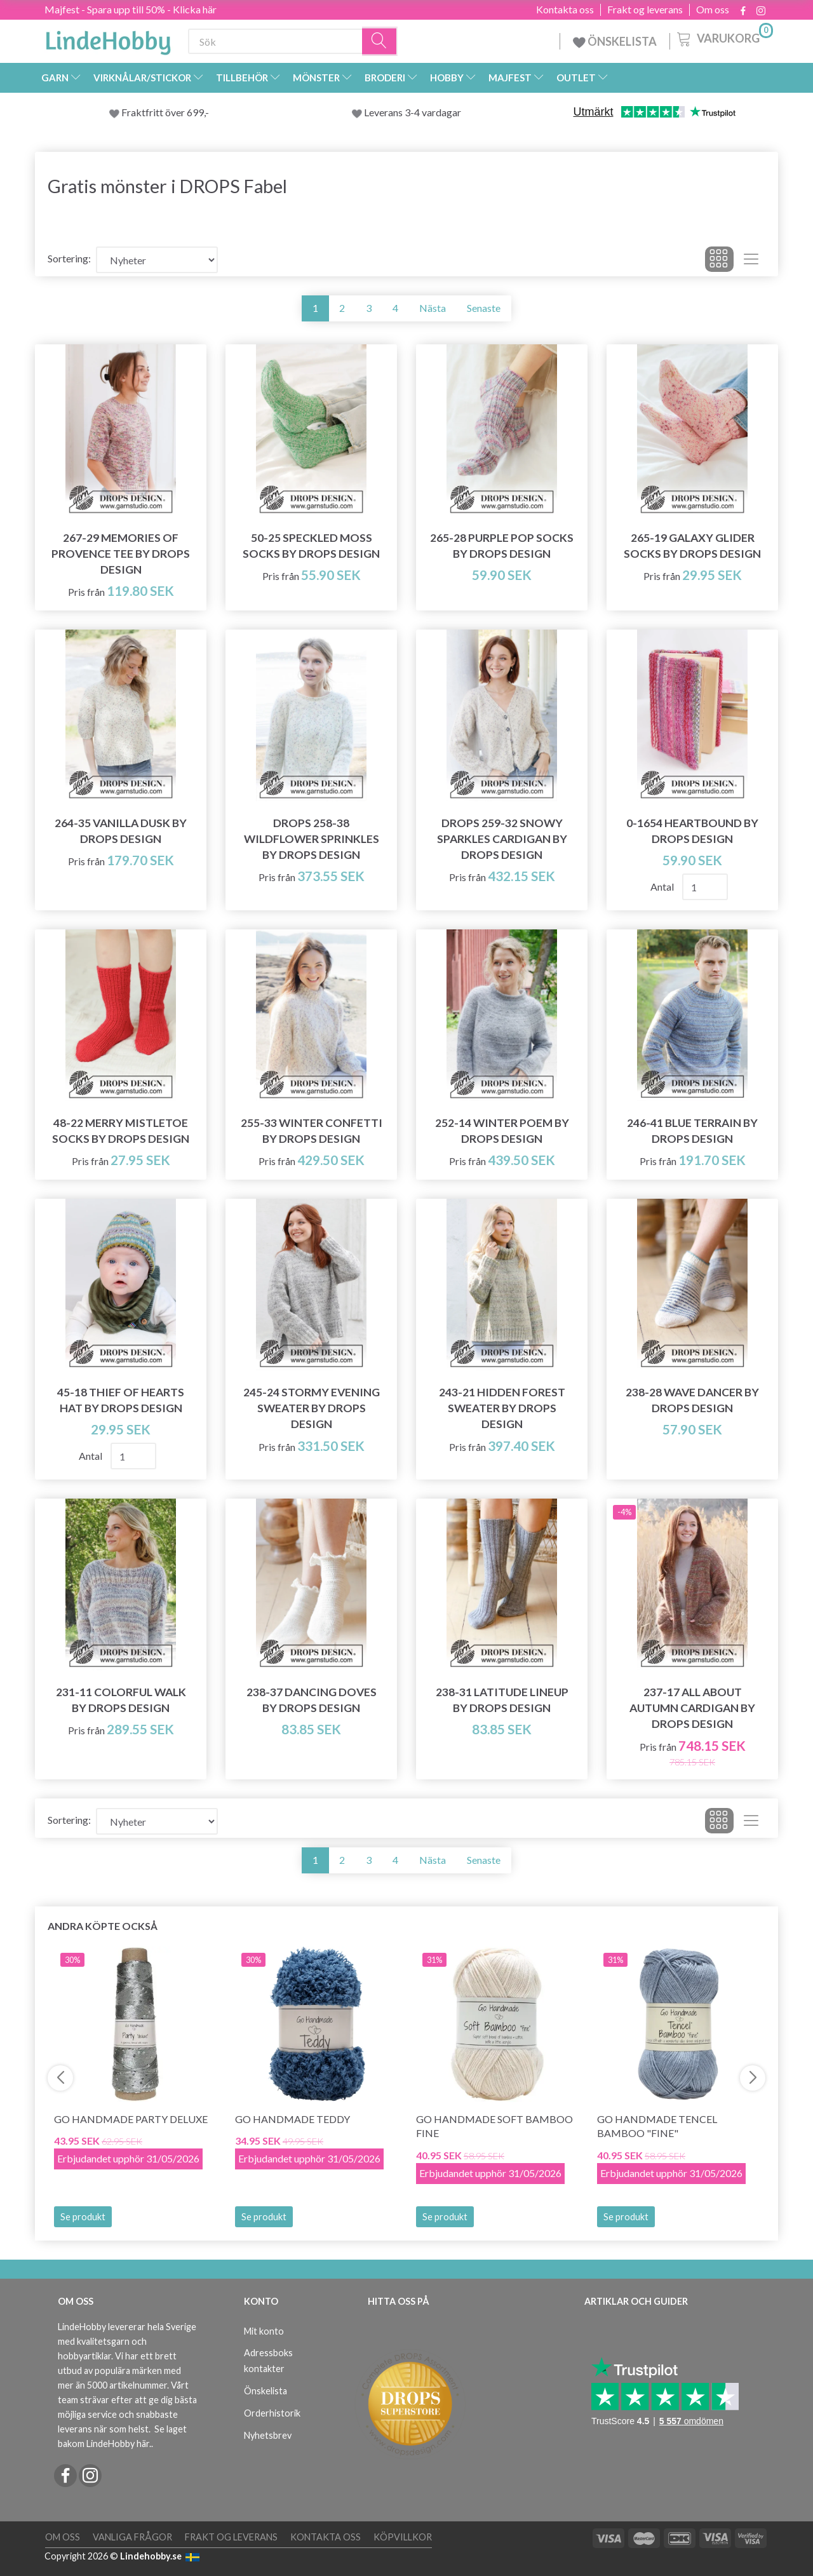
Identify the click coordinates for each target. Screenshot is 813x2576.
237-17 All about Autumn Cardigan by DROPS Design (692, 1707)
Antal (663, 886)
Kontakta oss (565, 9)
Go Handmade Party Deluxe (131, 2119)
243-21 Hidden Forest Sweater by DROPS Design (502, 1408)
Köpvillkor (402, 2537)
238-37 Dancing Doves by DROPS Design (311, 1700)
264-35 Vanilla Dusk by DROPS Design (121, 831)
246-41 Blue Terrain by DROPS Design (692, 1130)
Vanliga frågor (132, 2537)
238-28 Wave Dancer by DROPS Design (692, 1400)
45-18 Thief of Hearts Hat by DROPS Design (120, 1400)
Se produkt (82, 2216)
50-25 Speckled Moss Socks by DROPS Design (311, 545)
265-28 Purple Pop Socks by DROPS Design (502, 545)
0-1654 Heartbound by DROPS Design (692, 831)
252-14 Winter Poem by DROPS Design (502, 1130)
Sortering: (69, 258)
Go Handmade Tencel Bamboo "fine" (657, 2126)
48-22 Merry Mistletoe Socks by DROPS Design (120, 1130)
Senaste (484, 308)
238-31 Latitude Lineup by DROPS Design (502, 1700)
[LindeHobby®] (108, 39)
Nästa (432, 308)
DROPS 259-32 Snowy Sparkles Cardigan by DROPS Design (502, 838)
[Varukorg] (723, 37)
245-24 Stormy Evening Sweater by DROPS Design (311, 1408)
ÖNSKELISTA (615, 41)
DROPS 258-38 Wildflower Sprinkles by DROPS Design (311, 838)
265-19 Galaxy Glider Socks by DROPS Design (692, 545)
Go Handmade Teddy (292, 2119)
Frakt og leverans (645, 9)
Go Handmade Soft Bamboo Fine (494, 2126)
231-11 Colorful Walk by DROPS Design (121, 1700)
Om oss (712, 9)
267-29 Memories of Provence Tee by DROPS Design (120, 553)
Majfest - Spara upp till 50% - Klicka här (130, 9)
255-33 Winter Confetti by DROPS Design (311, 1130)
